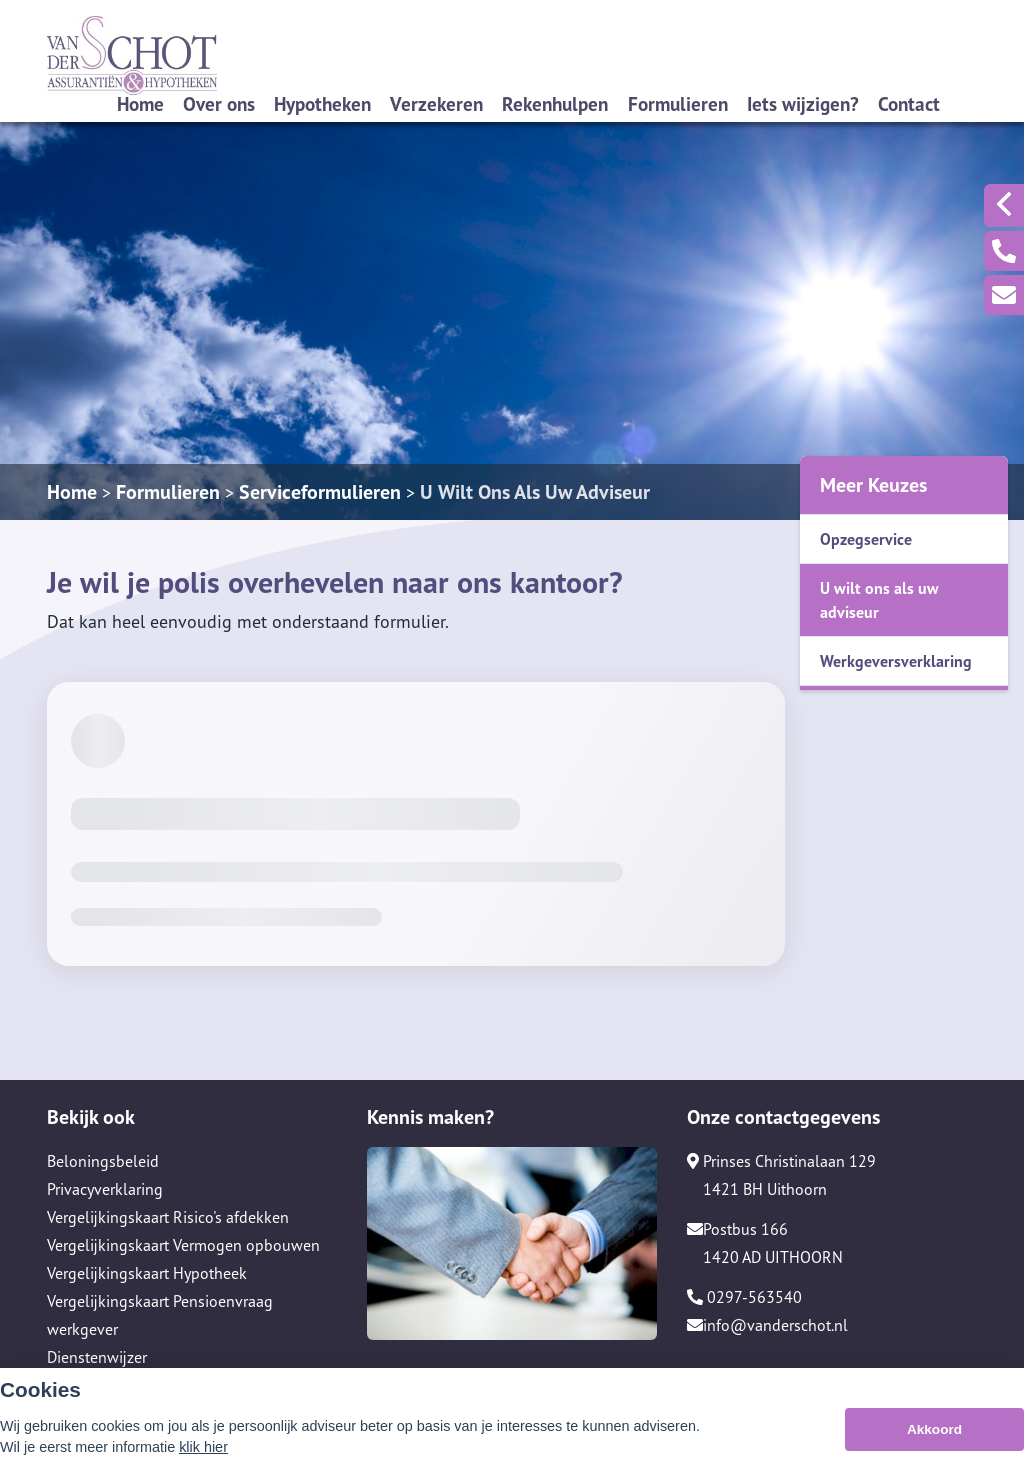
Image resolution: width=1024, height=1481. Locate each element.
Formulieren (678, 103)
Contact (909, 103)
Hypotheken (322, 103)
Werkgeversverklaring (896, 661)
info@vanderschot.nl (767, 1325)
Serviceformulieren (320, 492)
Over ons (219, 103)
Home (140, 103)
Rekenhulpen (555, 103)
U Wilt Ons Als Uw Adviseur (535, 492)
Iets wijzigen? (803, 103)
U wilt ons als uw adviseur (879, 600)
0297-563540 (744, 1297)
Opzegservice (866, 539)
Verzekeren (436, 103)
